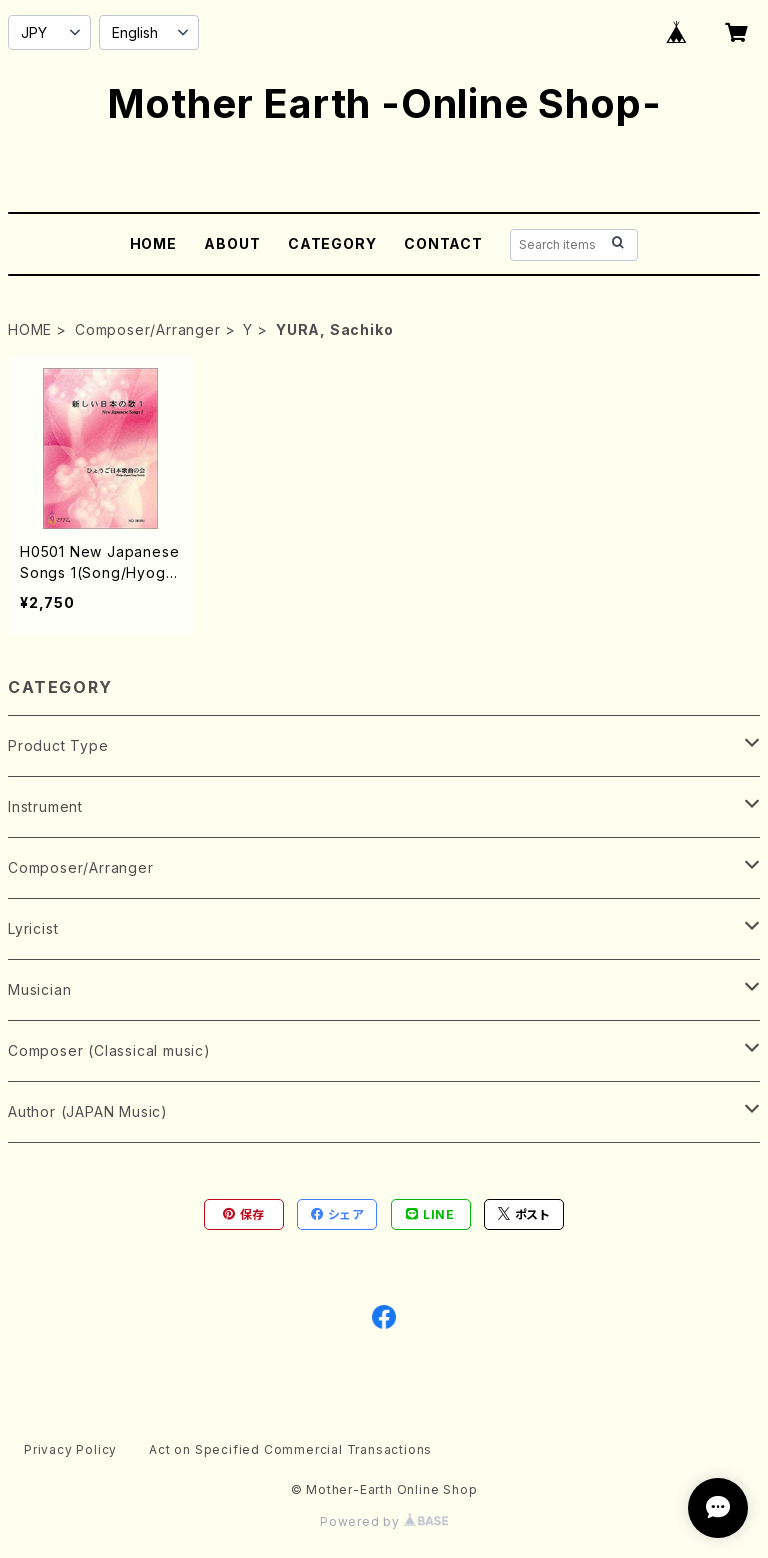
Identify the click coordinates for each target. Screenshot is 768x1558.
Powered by (384, 1521)
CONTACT (443, 243)
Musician (39, 989)
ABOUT (232, 243)
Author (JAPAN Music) (88, 1111)
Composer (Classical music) (109, 1050)
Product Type (58, 745)
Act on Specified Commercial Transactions (290, 1449)
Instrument (45, 806)
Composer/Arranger (148, 329)
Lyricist (33, 928)
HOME (153, 243)
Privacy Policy (70, 1449)
